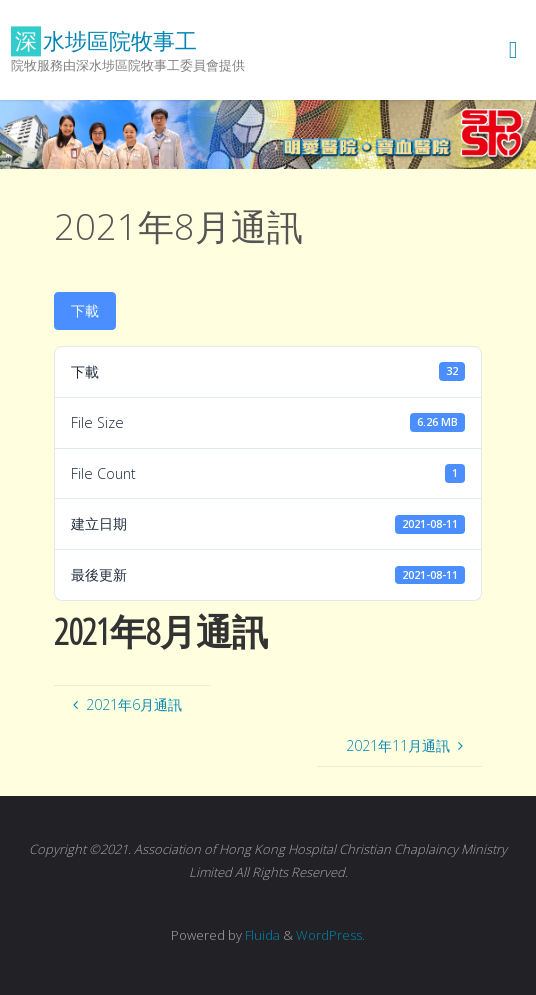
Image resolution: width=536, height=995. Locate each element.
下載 (85, 310)
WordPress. (330, 935)
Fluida (261, 935)
